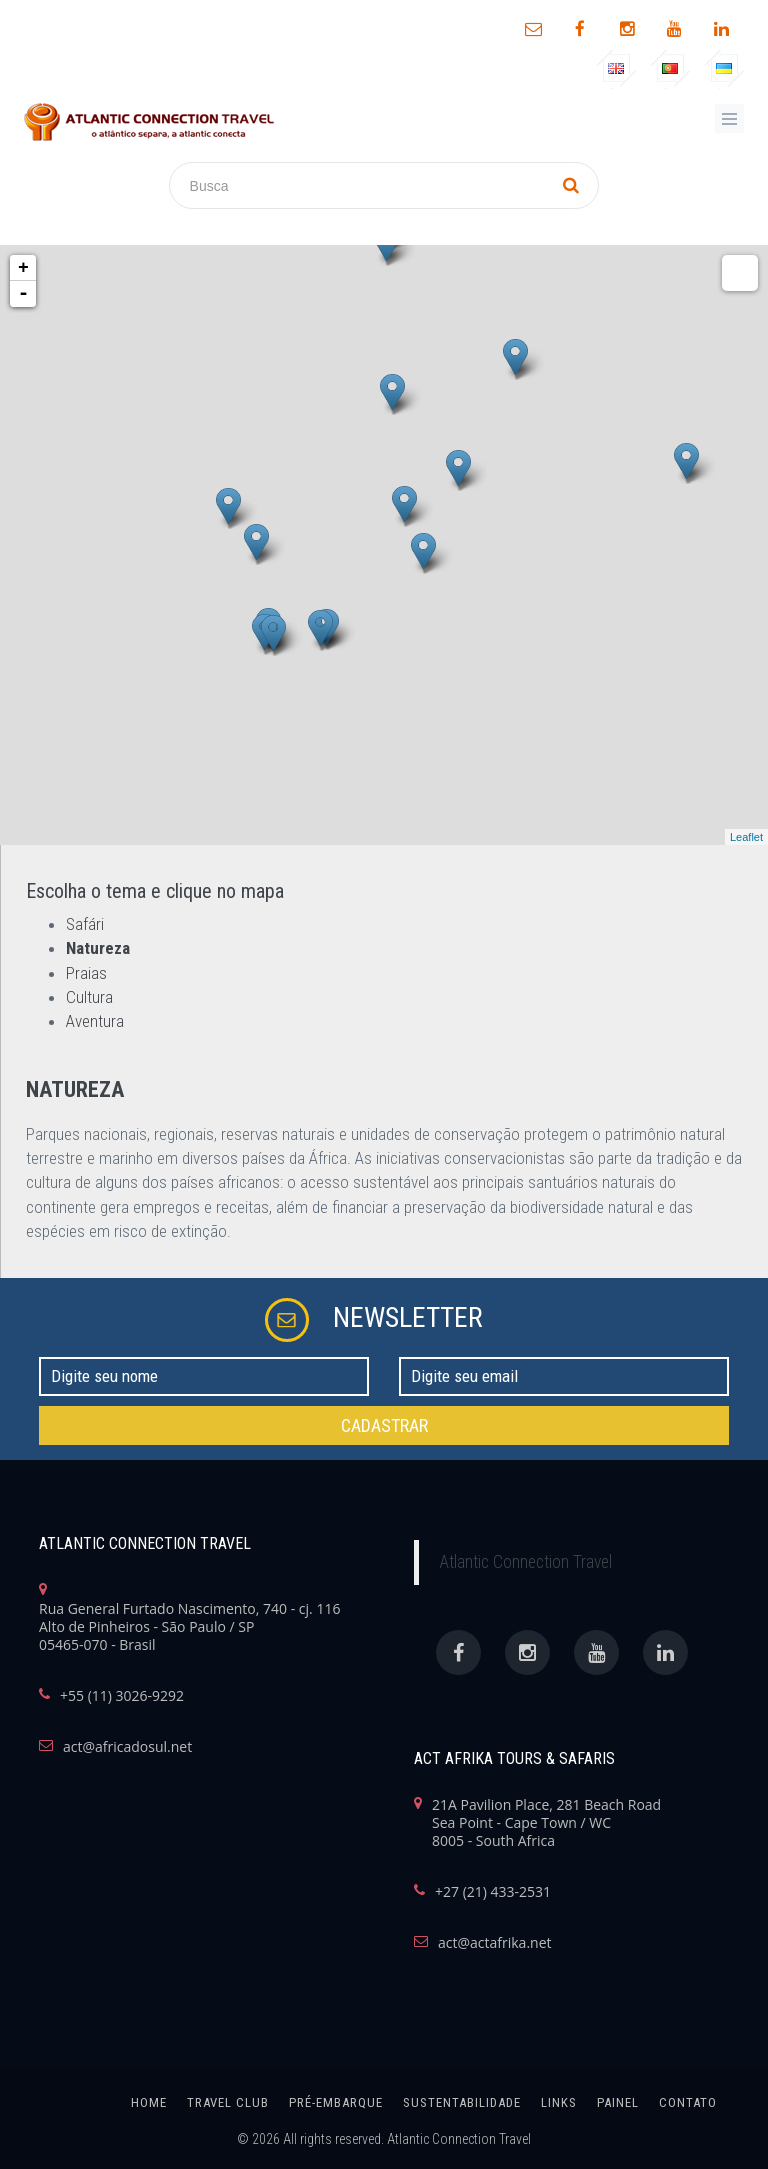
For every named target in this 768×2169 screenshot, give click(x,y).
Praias (86, 973)
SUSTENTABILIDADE (462, 2102)
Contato (688, 2102)
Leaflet (746, 837)
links (559, 2102)
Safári (85, 924)
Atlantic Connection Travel (525, 1562)
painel (618, 2102)
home (149, 2102)
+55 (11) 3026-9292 (122, 1696)
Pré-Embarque (336, 2102)
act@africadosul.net (127, 1747)
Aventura (95, 1021)
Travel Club (228, 2102)
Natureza (98, 948)
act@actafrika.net (495, 1943)
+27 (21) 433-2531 (493, 1892)
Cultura (89, 997)
